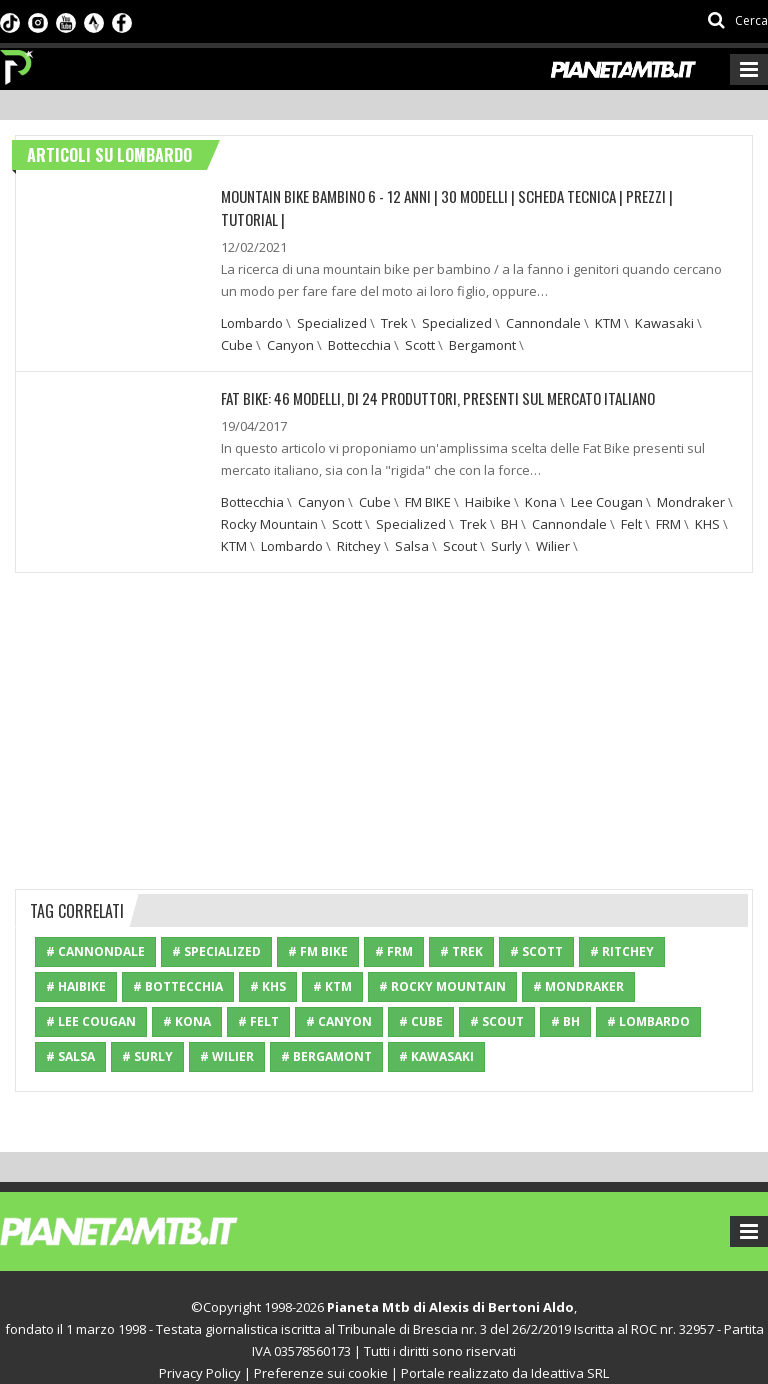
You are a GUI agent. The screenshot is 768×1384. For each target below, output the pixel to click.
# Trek (461, 926)
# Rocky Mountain (442, 961)
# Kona (187, 996)
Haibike (488, 477)
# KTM (332, 961)
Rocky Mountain (269, 499)
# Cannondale (95, 926)
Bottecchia (359, 321)
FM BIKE (428, 477)
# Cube (421, 996)
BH (509, 499)
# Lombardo (648, 996)
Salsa (412, 521)
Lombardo (252, 299)
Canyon (290, 321)
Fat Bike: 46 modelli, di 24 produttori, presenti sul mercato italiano (423, 373)
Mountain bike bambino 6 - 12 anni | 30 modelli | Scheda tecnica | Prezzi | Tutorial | (462, 195)
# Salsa (70, 1031)
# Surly (147, 1031)
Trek (394, 299)
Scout (460, 521)
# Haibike (76, 961)
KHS (707, 499)
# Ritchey (622, 926)
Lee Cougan (607, 477)
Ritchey (359, 521)
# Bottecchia (178, 961)
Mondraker (691, 477)
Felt (631, 499)
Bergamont (482, 321)
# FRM (394, 926)
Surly (506, 521)
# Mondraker (578, 961)
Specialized (332, 299)
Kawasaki (664, 299)
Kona (541, 477)
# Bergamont (326, 1031)
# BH (565, 996)
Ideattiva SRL (570, 1348)
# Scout (497, 996)
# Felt (258, 996)
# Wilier (227, 1031)
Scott (420, 321)
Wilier (553, 521)
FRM (668, 499)
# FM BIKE (318, 926)
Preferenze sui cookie (321, 1348)
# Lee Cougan (91, 996)
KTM (608, 299)
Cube (237, 321)
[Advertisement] (384, 703)
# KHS (268, 961)
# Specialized (216, 926)
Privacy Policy (200, 1348)
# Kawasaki (436, 1031)
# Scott (536, 926)
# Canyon (339, 996)
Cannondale (543, 299)
